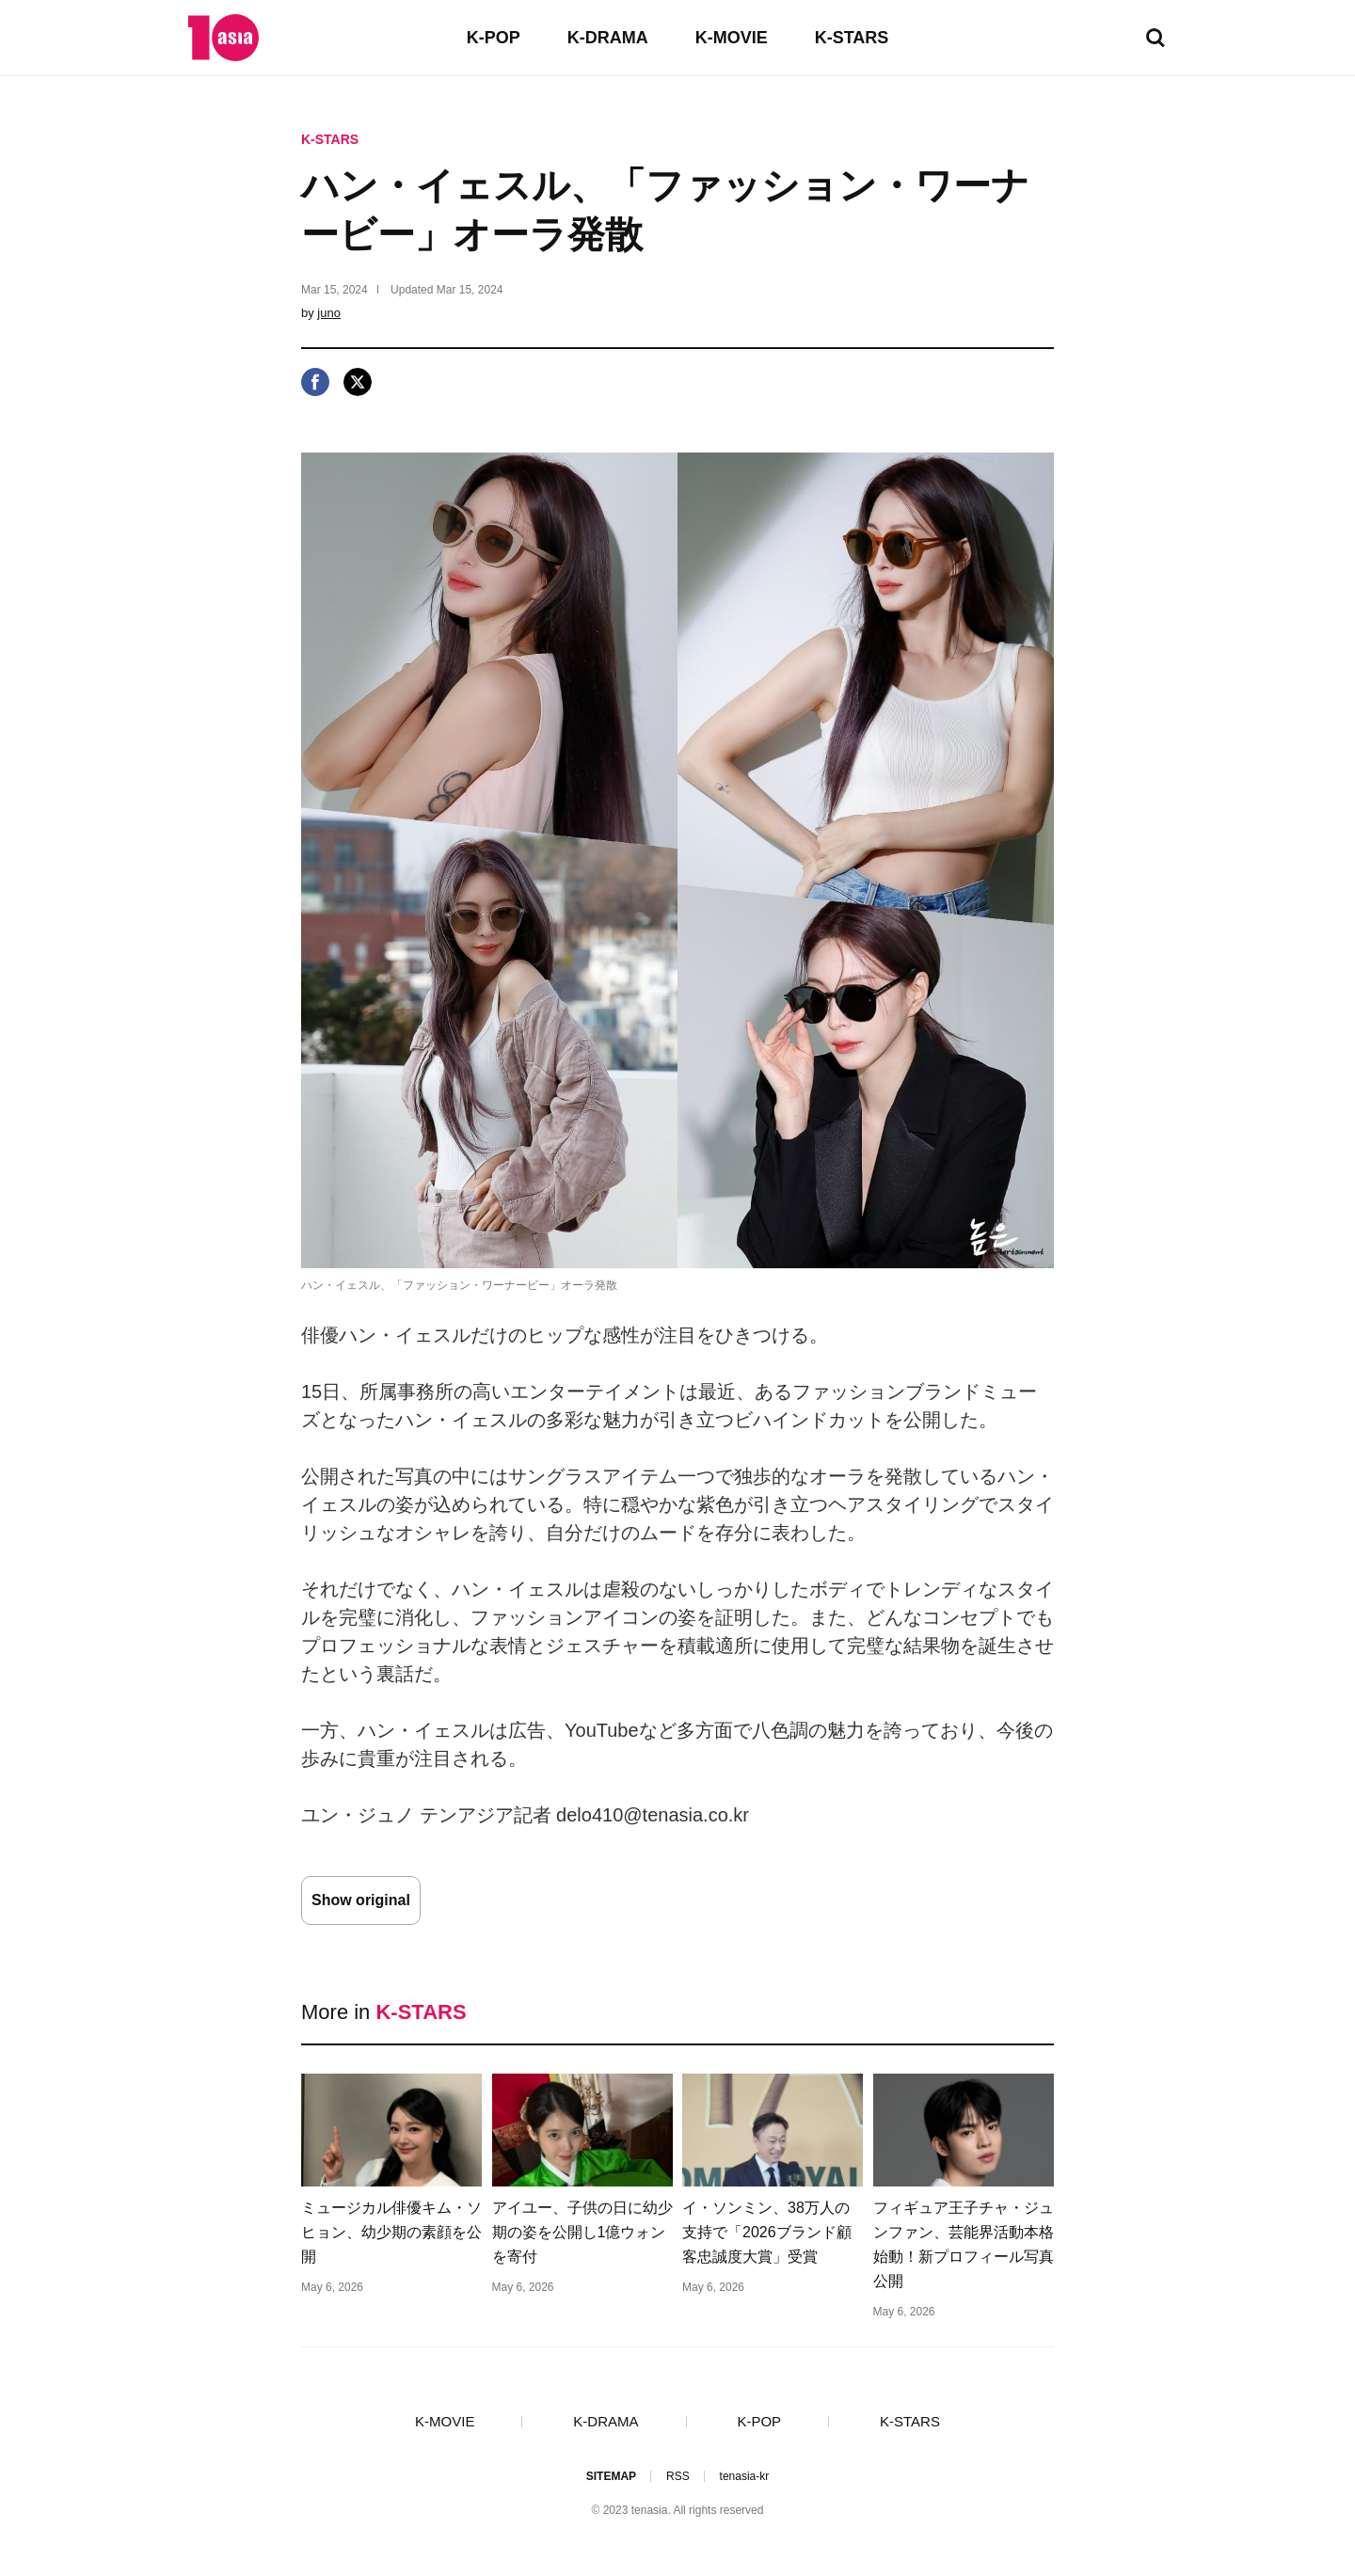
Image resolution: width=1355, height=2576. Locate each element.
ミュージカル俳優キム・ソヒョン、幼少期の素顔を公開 (391, 2232)
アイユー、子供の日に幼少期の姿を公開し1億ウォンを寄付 (582, 2232)
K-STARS (852, 37)
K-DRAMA (607, 37)
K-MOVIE (731, 37)
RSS (678, 2476)
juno (329, 313)
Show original (360, 1900)
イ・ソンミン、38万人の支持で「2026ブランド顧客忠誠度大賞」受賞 (767, 2232)
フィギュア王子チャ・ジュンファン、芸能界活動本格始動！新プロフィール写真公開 (963, 2244)
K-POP (493, 37)
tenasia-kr (745, 2476)
